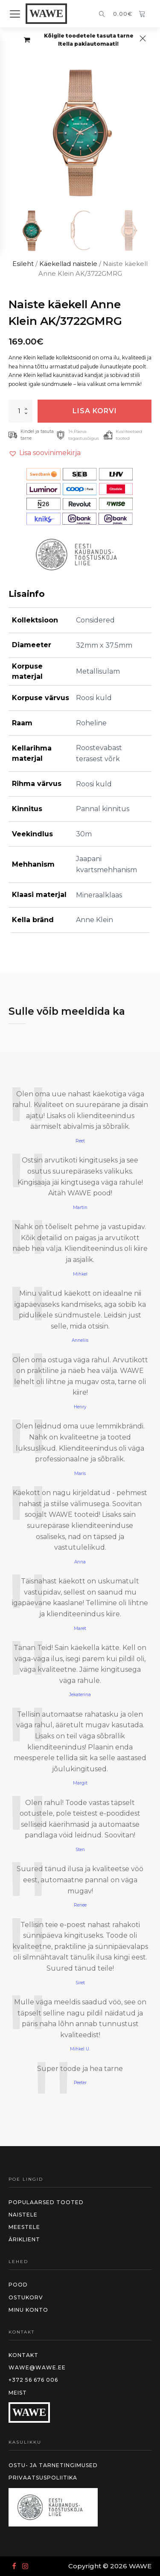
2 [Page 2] (80, 2103)
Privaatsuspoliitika (43, 2477)
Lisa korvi (95, 411)
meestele (24, 2227)
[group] (80, 132)
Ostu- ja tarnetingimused (53, 2465)
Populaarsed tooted (46, 2202)
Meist (18, 2392)
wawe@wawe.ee (37, 2367)
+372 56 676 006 (33, 2380)
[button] (31, 231)
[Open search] (102, 15)
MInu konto (28, 2310)
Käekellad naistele (68, 264)
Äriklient (24, 2239)
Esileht (23, 264)
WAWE (46, 13)
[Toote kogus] (20, 411)
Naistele (23, 2214)
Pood (18, 2284)
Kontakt (23, 2355)
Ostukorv (26, 2297)
